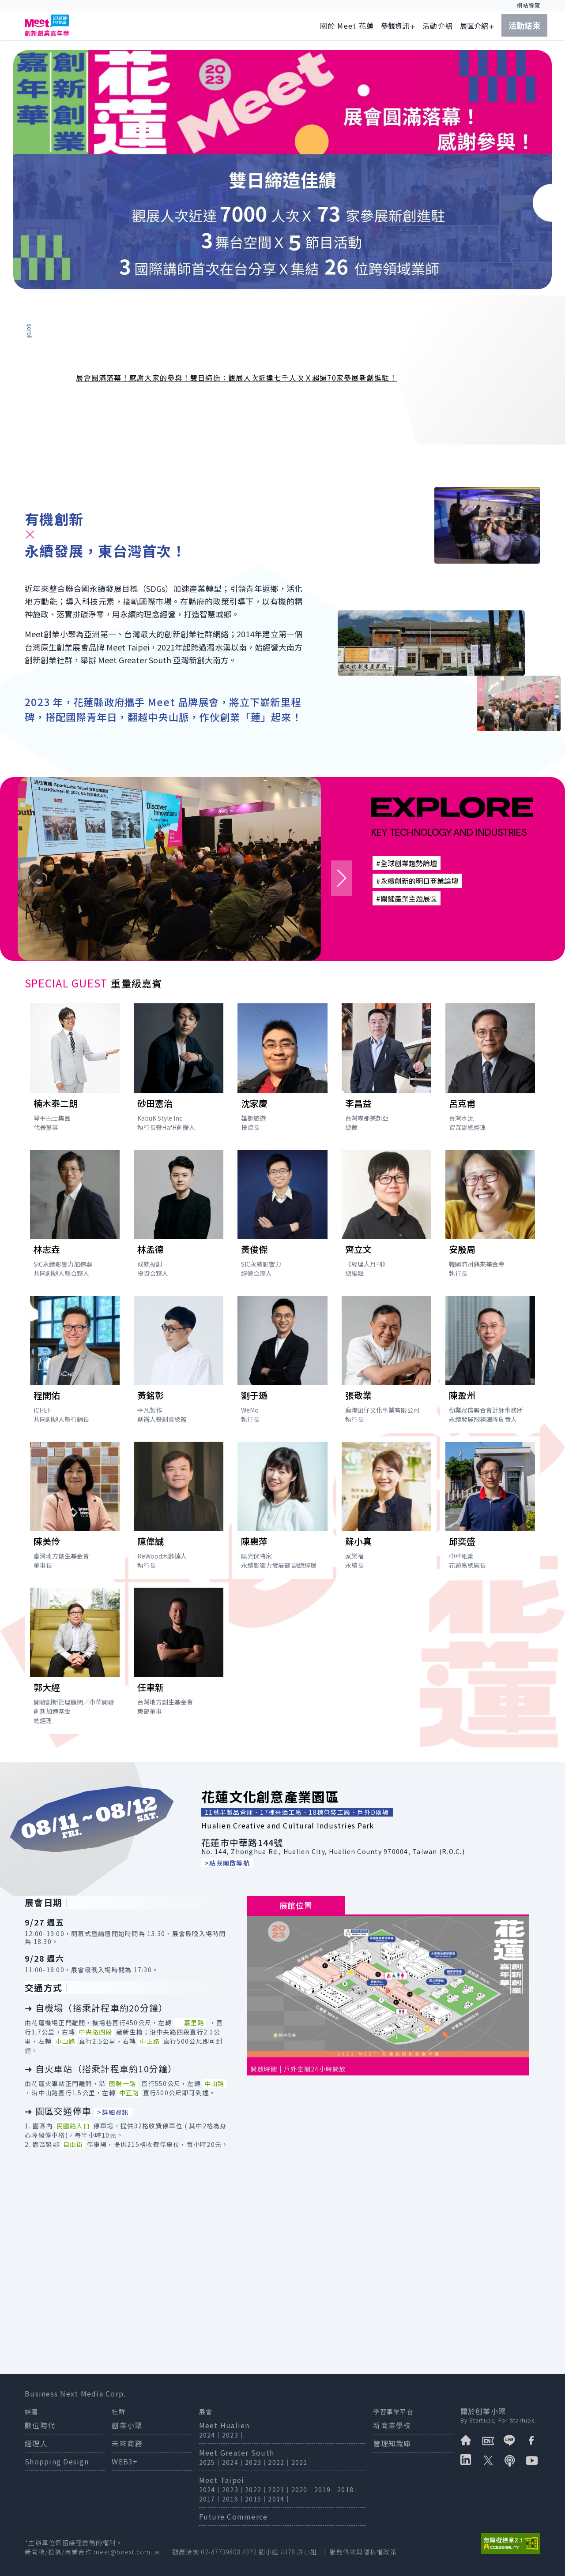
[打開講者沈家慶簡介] (282, 1069)
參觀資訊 (395, 25)
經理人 (36, 2443)
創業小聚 (127, 2425)
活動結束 (524, 25)
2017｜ (210, 2498)
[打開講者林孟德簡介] (178, 1215)
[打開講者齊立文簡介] (386, 1215)
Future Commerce (233, 2516)
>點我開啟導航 (227, 1862)
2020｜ (302, 2489)
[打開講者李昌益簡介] (386, 1069)
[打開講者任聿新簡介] (178, 1653)
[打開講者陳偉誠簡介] (178, 1507)
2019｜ (325, 2489)
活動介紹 (437, 25)
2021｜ (302, 2462)
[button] (341, 878)
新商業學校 (392, 2425)
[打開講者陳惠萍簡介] (282, 1507)
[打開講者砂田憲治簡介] (178, 1069)
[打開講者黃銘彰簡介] (178, 1361)
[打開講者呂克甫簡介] (490, 1069)
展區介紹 (474, 25)
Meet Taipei (222, 2480)
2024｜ (210, 2434)
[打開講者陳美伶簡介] (75, 1507)
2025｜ (210, 2462)
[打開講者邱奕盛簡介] (490, 1507)
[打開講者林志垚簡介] (75, 1215)
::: (293, 5)
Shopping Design (57, 2461)
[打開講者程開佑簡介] (75, 1361)
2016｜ (233, 2498)
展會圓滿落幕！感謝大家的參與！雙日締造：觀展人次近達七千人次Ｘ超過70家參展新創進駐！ (236, 377)
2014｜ (279, 2498)
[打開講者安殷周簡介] (490, 1215)
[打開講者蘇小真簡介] (386, 1507)
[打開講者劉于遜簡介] (282, 1361)
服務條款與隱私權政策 (363, 2551)
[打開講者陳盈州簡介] (490, 1361)
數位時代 (40, 2425)
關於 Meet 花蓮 (347, 25)
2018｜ (348, 2489)
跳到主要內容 (48, 5)
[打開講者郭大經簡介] (75, 1658)
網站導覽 (528, 5)
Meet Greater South (237, 2452)
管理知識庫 (392, 2443)
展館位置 (296, 1905)
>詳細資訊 (112, 2112)
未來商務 (127, 2443)
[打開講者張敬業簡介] (386, 1361)
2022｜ (279, 2462)
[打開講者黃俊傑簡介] (282, 1215)
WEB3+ (125, 2461)
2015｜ (256, 2498)
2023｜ (233, 2434)
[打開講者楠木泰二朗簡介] (75, 1069)
